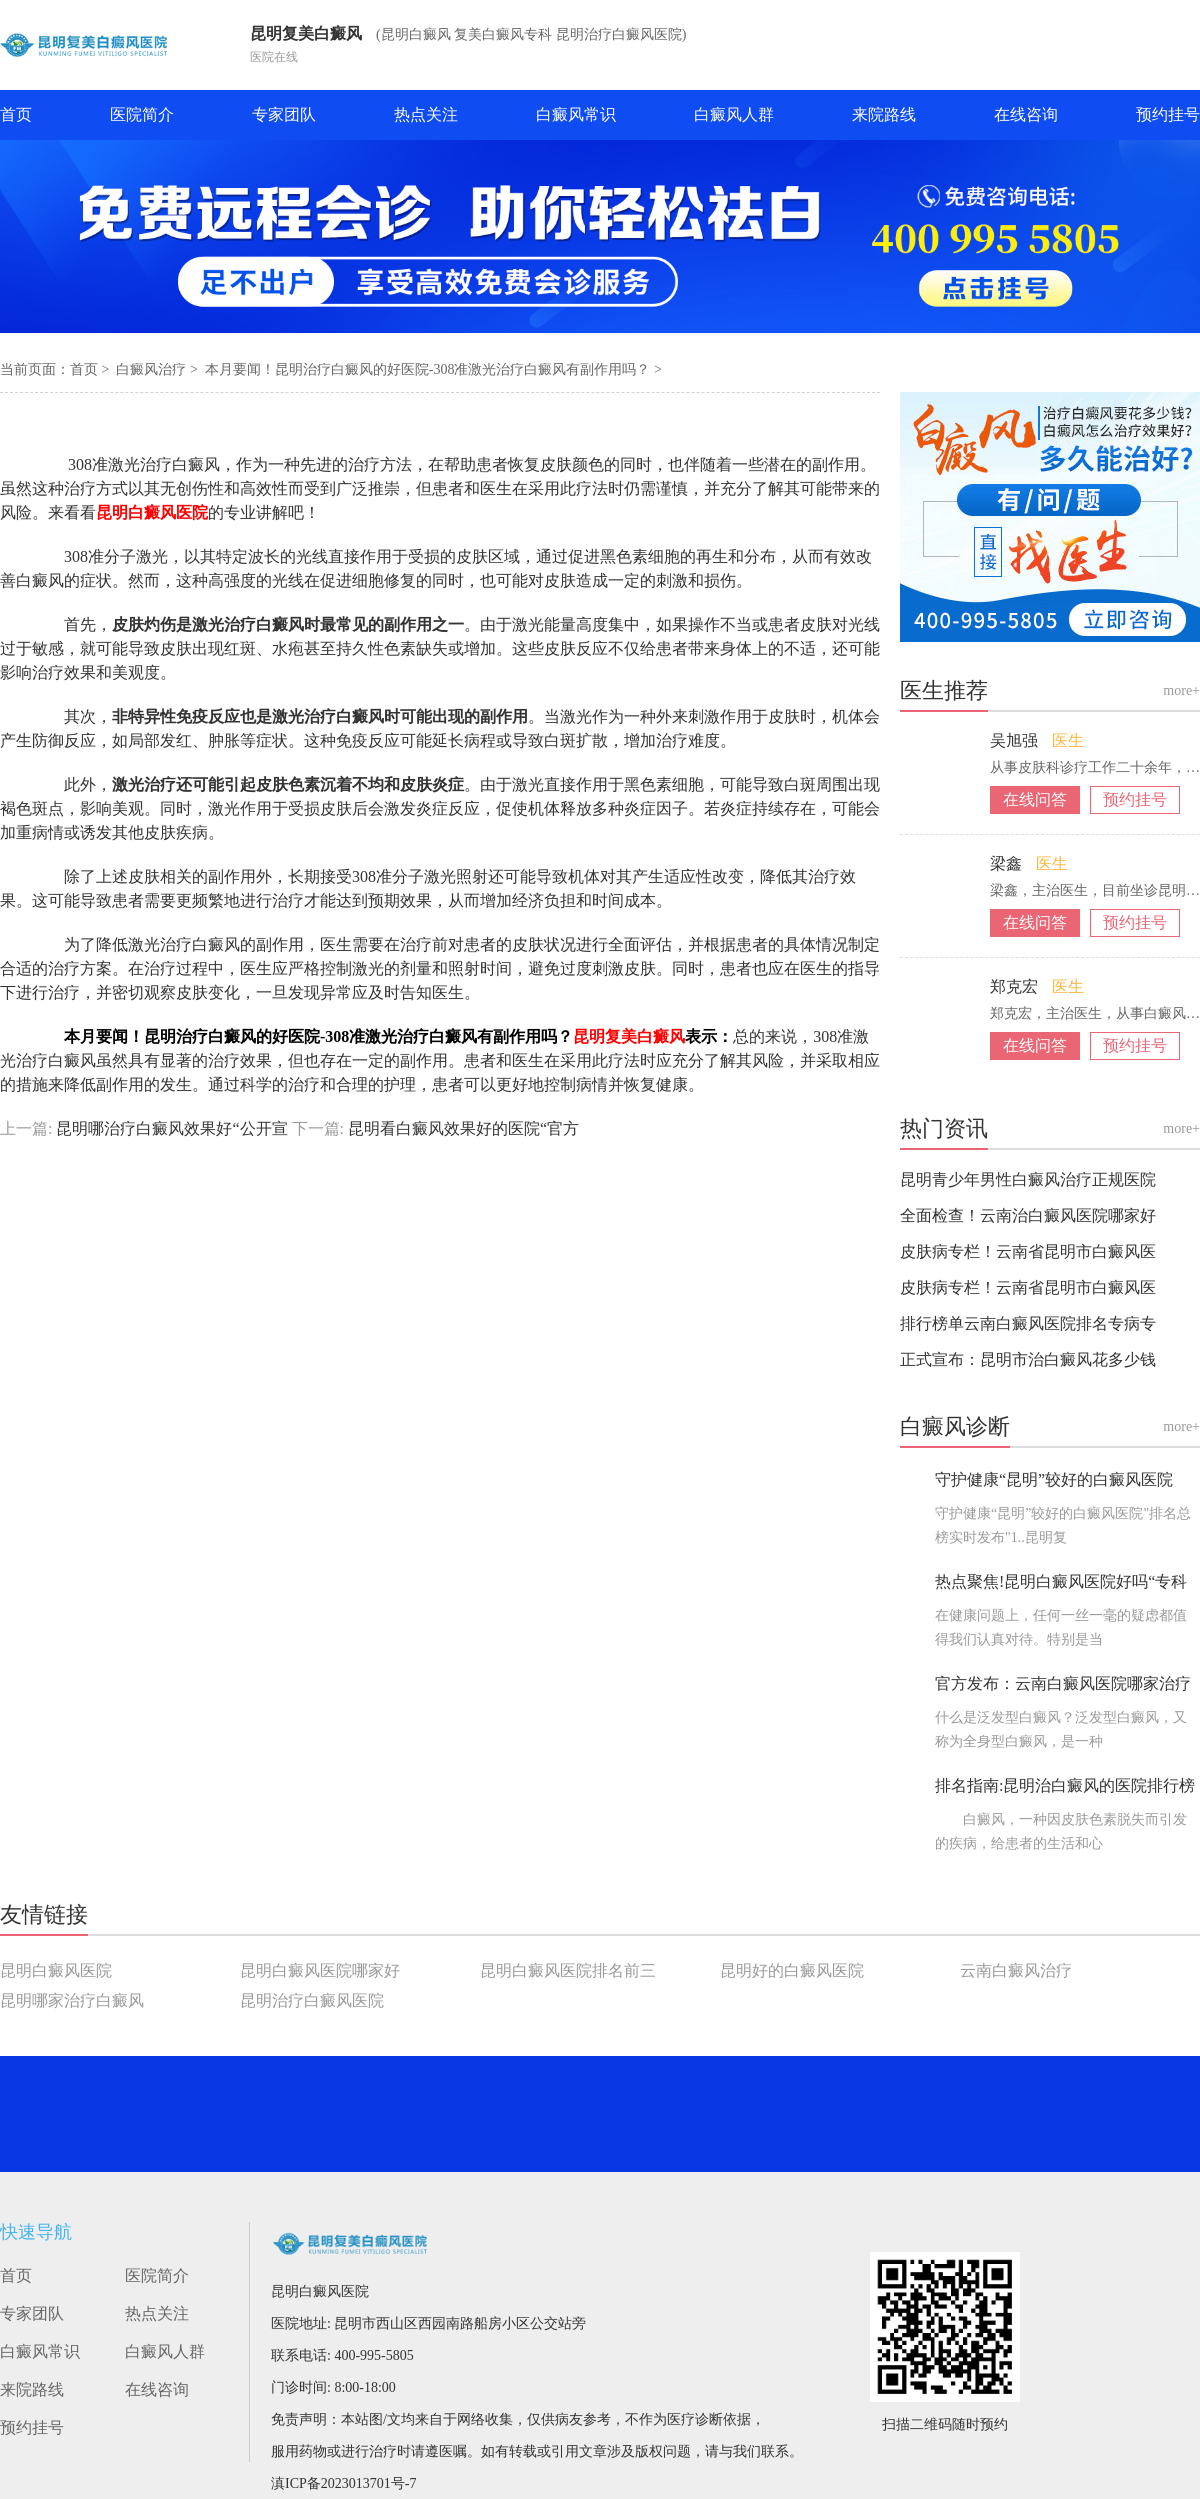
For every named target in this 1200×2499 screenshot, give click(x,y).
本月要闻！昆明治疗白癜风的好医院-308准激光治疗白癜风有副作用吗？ (429, 369)
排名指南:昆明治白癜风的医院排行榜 (1065, 1785)
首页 (16, 114)
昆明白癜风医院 (56, 1970)
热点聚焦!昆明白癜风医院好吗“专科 (1061, 1581)
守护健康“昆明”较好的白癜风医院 (1054, 1479)
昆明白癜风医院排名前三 (568, 1970)
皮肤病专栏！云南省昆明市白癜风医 (1028, 1251)
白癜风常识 (576, 114)
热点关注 (426, 114)
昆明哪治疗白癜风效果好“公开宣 (171, 1128)
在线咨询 (1026, 114)
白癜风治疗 (153, 369)
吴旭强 (1016, 740)
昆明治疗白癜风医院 (312, 2000)
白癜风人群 (734, 114)
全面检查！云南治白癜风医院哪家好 (1028, 1215)
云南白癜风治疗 (1016, 1970)
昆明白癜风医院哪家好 (320, 1970)
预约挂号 (1168, 114)
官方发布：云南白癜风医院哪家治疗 (1063, 1683)
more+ (1181, 690)
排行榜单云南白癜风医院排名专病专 (1028, 1323)
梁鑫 (1008, 863)
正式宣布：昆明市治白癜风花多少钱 (1028, 1359)
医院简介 (142, 114)
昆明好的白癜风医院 (792, 1970)
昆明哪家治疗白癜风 (72, 2000)
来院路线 (884, 114)
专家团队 (284, 114)
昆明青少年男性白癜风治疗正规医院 (1028, 1179)
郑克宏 (1016, 986)
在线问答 (1035, 799)
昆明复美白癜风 (306, 33)
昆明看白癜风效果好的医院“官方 (461, 1128)
